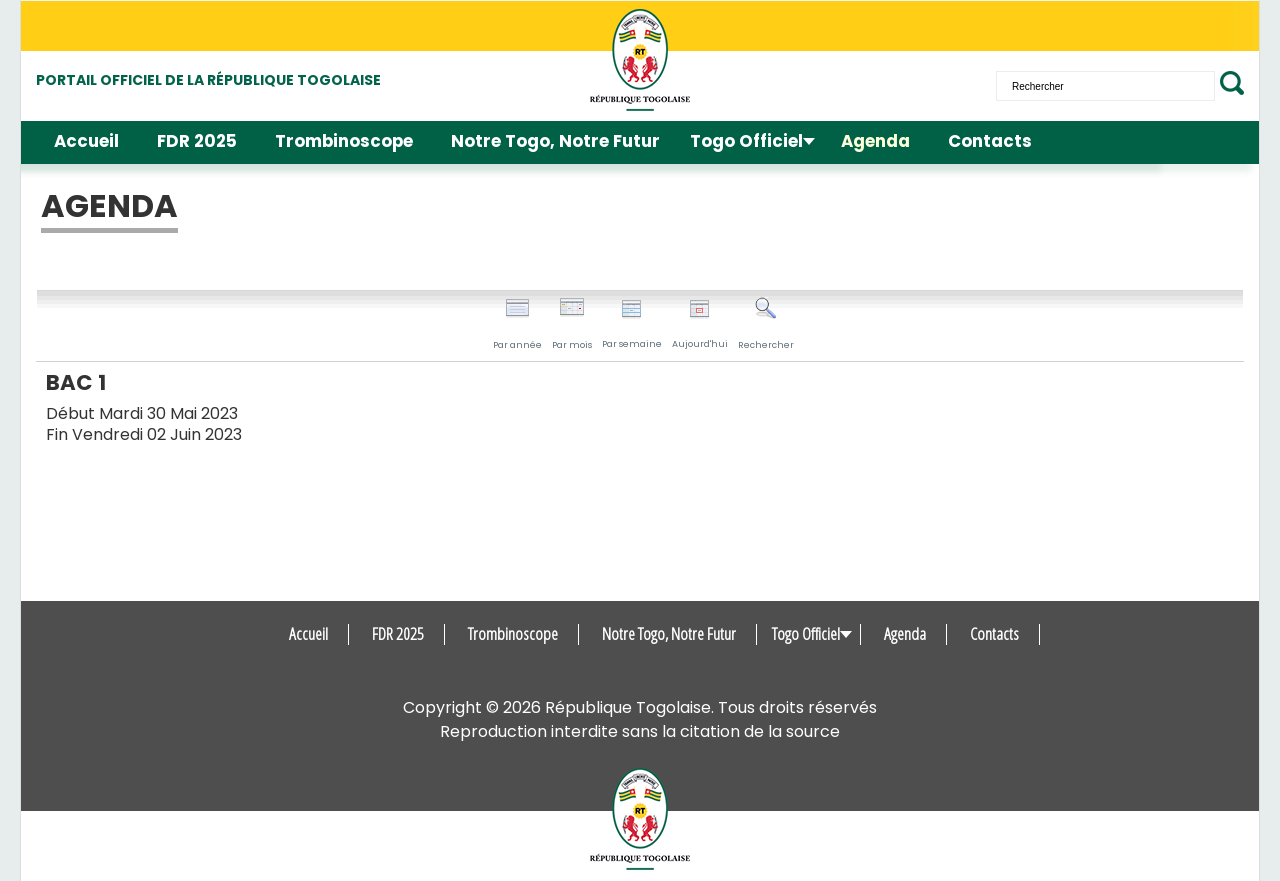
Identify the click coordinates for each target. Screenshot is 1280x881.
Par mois (572, 324)
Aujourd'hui (700, 324)
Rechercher (766, 324)
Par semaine (632, 324)
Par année (517, 324)
